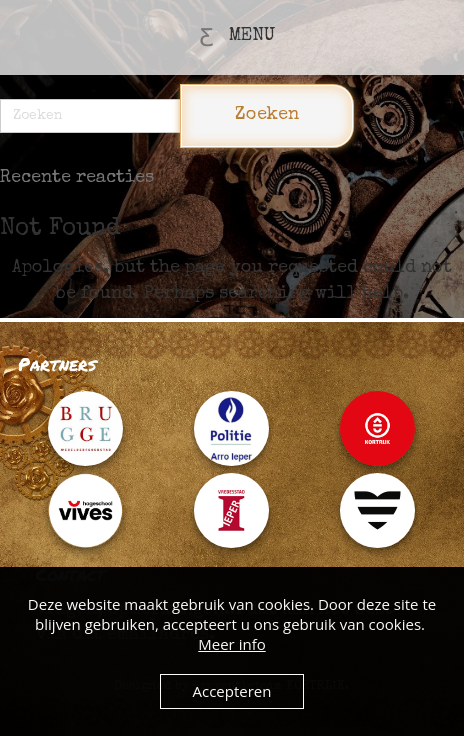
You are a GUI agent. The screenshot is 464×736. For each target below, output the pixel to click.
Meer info (231, 644)
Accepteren (232, 691)
